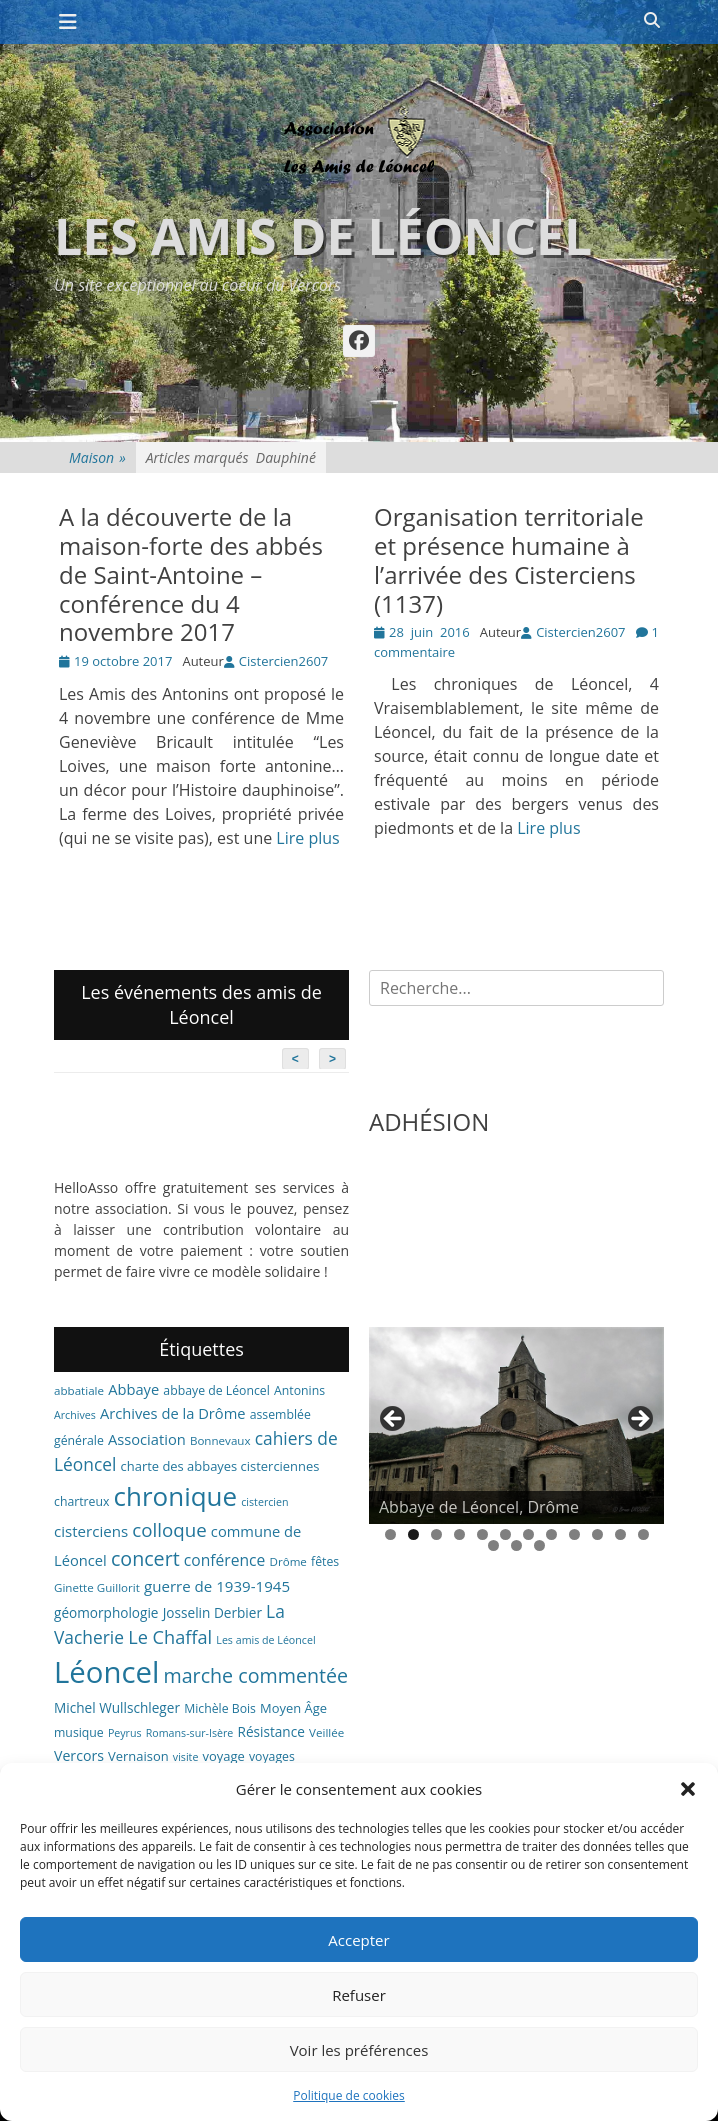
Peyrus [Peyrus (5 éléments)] (125, 1733)
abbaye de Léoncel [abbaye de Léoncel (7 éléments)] (216, 1390)
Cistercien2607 (283, 661)
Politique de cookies (349, 2095)
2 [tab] (413, 1534)
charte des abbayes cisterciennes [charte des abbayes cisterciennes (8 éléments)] (220, 1466)
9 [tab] (574, 1534)
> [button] (639, 1420)
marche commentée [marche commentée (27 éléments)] (255, 1675)
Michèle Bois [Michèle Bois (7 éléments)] (220, 1708)
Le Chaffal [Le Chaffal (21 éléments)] (170, 1637)
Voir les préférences (359, 2050)
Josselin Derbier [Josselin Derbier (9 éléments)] (212, 1612)
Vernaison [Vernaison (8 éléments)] (138, 1756)
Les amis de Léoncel (323, 236)
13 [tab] (493, 1545)
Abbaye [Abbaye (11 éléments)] (133, 1389)
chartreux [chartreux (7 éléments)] (81, 1501)
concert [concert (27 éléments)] (145, 1558)
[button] (688, 1789)
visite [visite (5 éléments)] (186, 1757)
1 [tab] (390, 1534)
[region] (516, 1425)
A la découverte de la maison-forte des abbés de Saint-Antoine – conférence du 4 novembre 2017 (191, 574)
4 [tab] (459, 1534)
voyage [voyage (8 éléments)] (224, 1756)
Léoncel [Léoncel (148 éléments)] (106, 1672)
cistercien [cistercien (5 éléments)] (264, 1502)
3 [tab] (436, 1534)
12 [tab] (643, 1534)
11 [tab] (620, 1534)
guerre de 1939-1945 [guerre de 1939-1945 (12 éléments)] (217, 1586)
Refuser (359, 1995)
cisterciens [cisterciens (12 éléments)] (91, 1531)
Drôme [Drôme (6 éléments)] (288, 1561)
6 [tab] (505, 1534)
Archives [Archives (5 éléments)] (75, 1415)
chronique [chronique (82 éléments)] (175, 1496)
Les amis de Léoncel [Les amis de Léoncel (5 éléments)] (265, 1640)
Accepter (358, 1940)
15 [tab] (539, 1545)
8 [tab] (551, 1534)
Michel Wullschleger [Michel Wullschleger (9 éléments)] (117, 1707)
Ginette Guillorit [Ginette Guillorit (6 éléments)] (97, 1587)
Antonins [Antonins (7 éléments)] (299, 1390)
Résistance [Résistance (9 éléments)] (271, 1731)
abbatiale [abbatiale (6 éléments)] (79, 1390)
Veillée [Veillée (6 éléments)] (326, 1732)
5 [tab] (482, 1534)
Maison (97, 457)
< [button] (394, 1420)
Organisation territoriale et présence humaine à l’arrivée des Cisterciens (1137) (509, 559)
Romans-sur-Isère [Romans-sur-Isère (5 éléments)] (190, 1733)
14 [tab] (516, 1545)
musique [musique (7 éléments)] (79, 1732)
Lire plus (307, 838)
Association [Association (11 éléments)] (147, 1439)
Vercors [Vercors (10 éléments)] (79, 1755)
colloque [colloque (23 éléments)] (169, 1529)
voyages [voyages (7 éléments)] (272, 1756)
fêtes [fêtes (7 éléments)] (325, 1561)
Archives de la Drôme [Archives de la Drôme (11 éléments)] (173, 1413)
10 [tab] (597, 1534)
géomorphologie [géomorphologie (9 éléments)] (106, 1612)
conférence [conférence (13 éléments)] (225, 1560)
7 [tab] (528, 1534)
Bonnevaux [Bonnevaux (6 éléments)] (220, 1440)
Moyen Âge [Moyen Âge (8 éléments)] (293, 1708)
